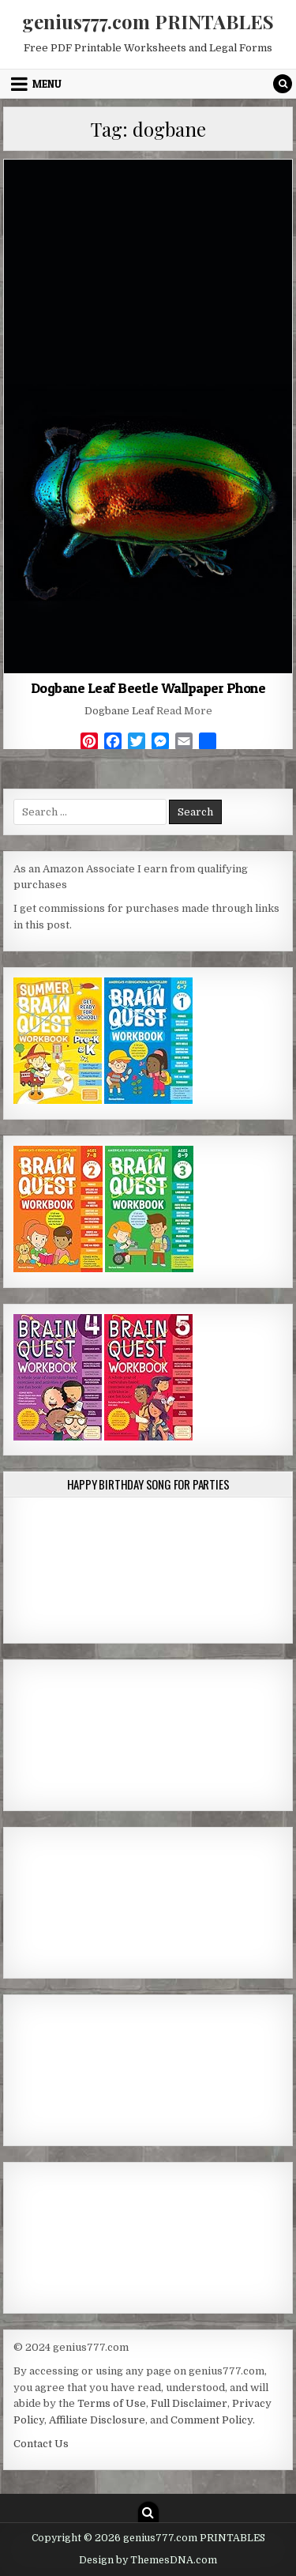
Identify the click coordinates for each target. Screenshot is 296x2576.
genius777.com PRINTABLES (148, 21)
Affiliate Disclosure (97, 2420)
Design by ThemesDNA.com (148, 2560)
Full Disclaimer (189, 2403)
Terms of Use (111, 2403)
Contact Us (41, 2444)
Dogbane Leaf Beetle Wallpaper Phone (148, 688)
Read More (184, 711)
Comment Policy (211, 2420)
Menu (47, 83)
